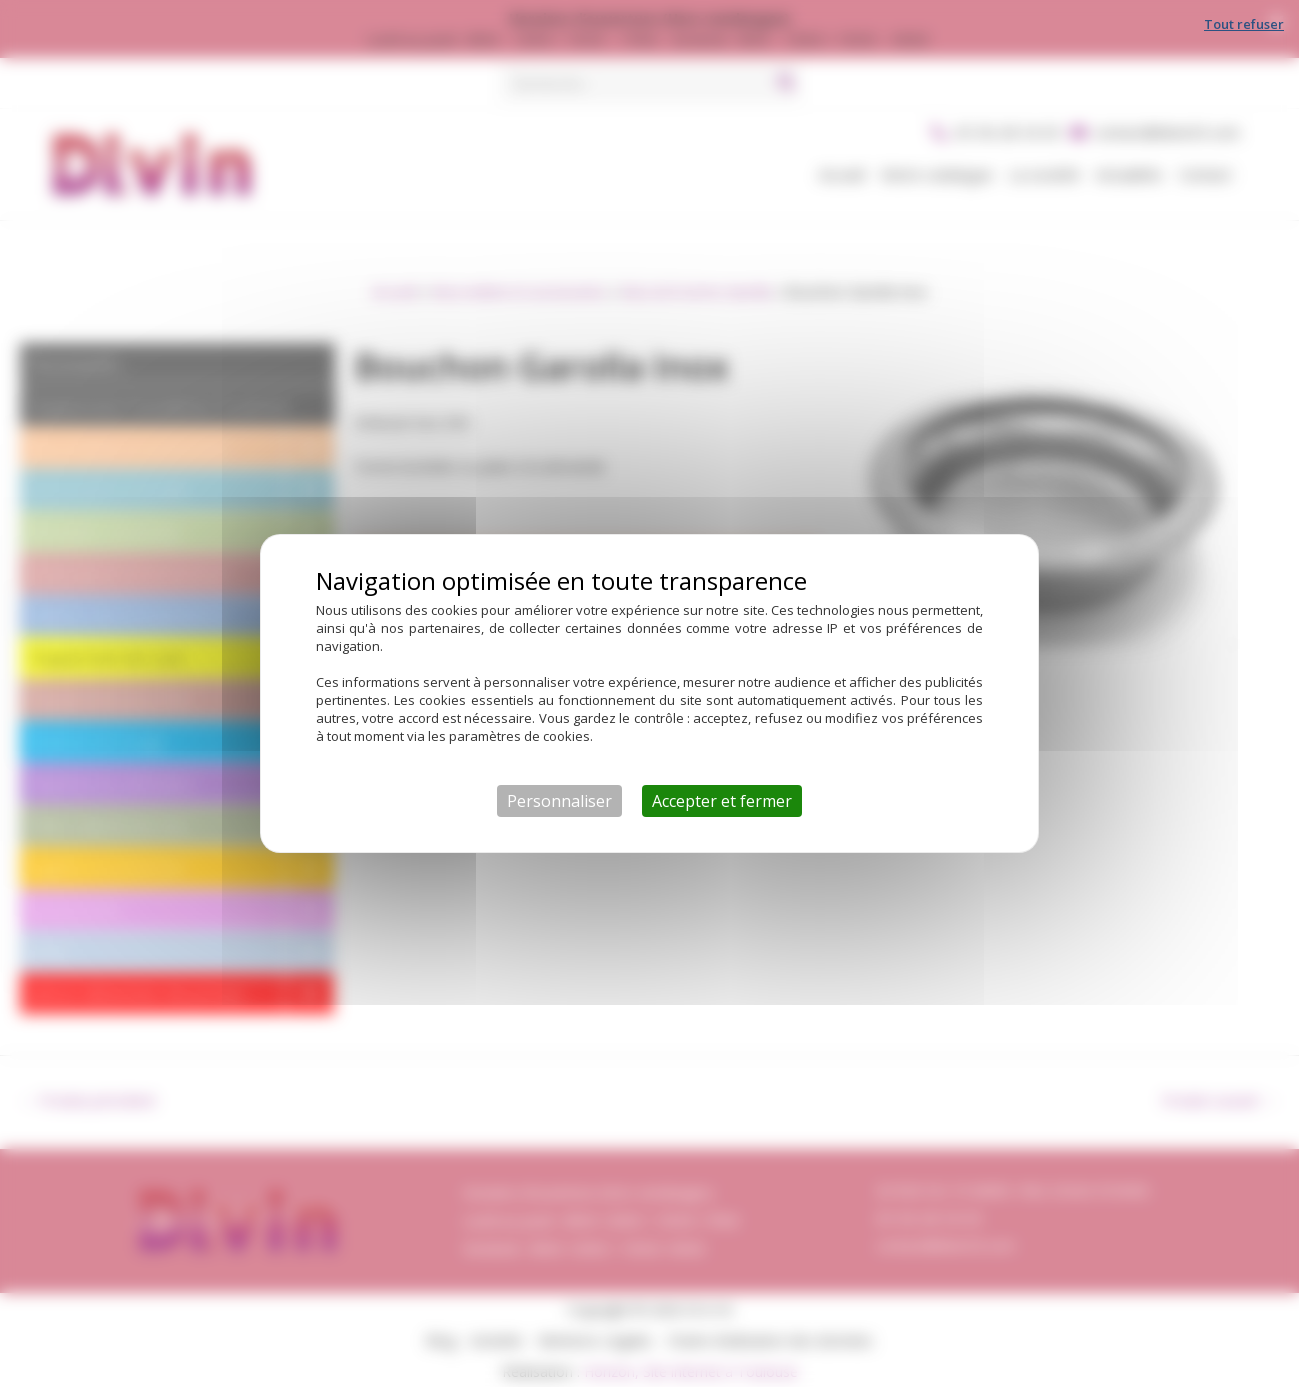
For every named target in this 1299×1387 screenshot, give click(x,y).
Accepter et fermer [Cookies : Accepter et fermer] (722, 801)
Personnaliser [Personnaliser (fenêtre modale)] (559, 801)
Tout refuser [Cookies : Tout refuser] (1244, 24)
